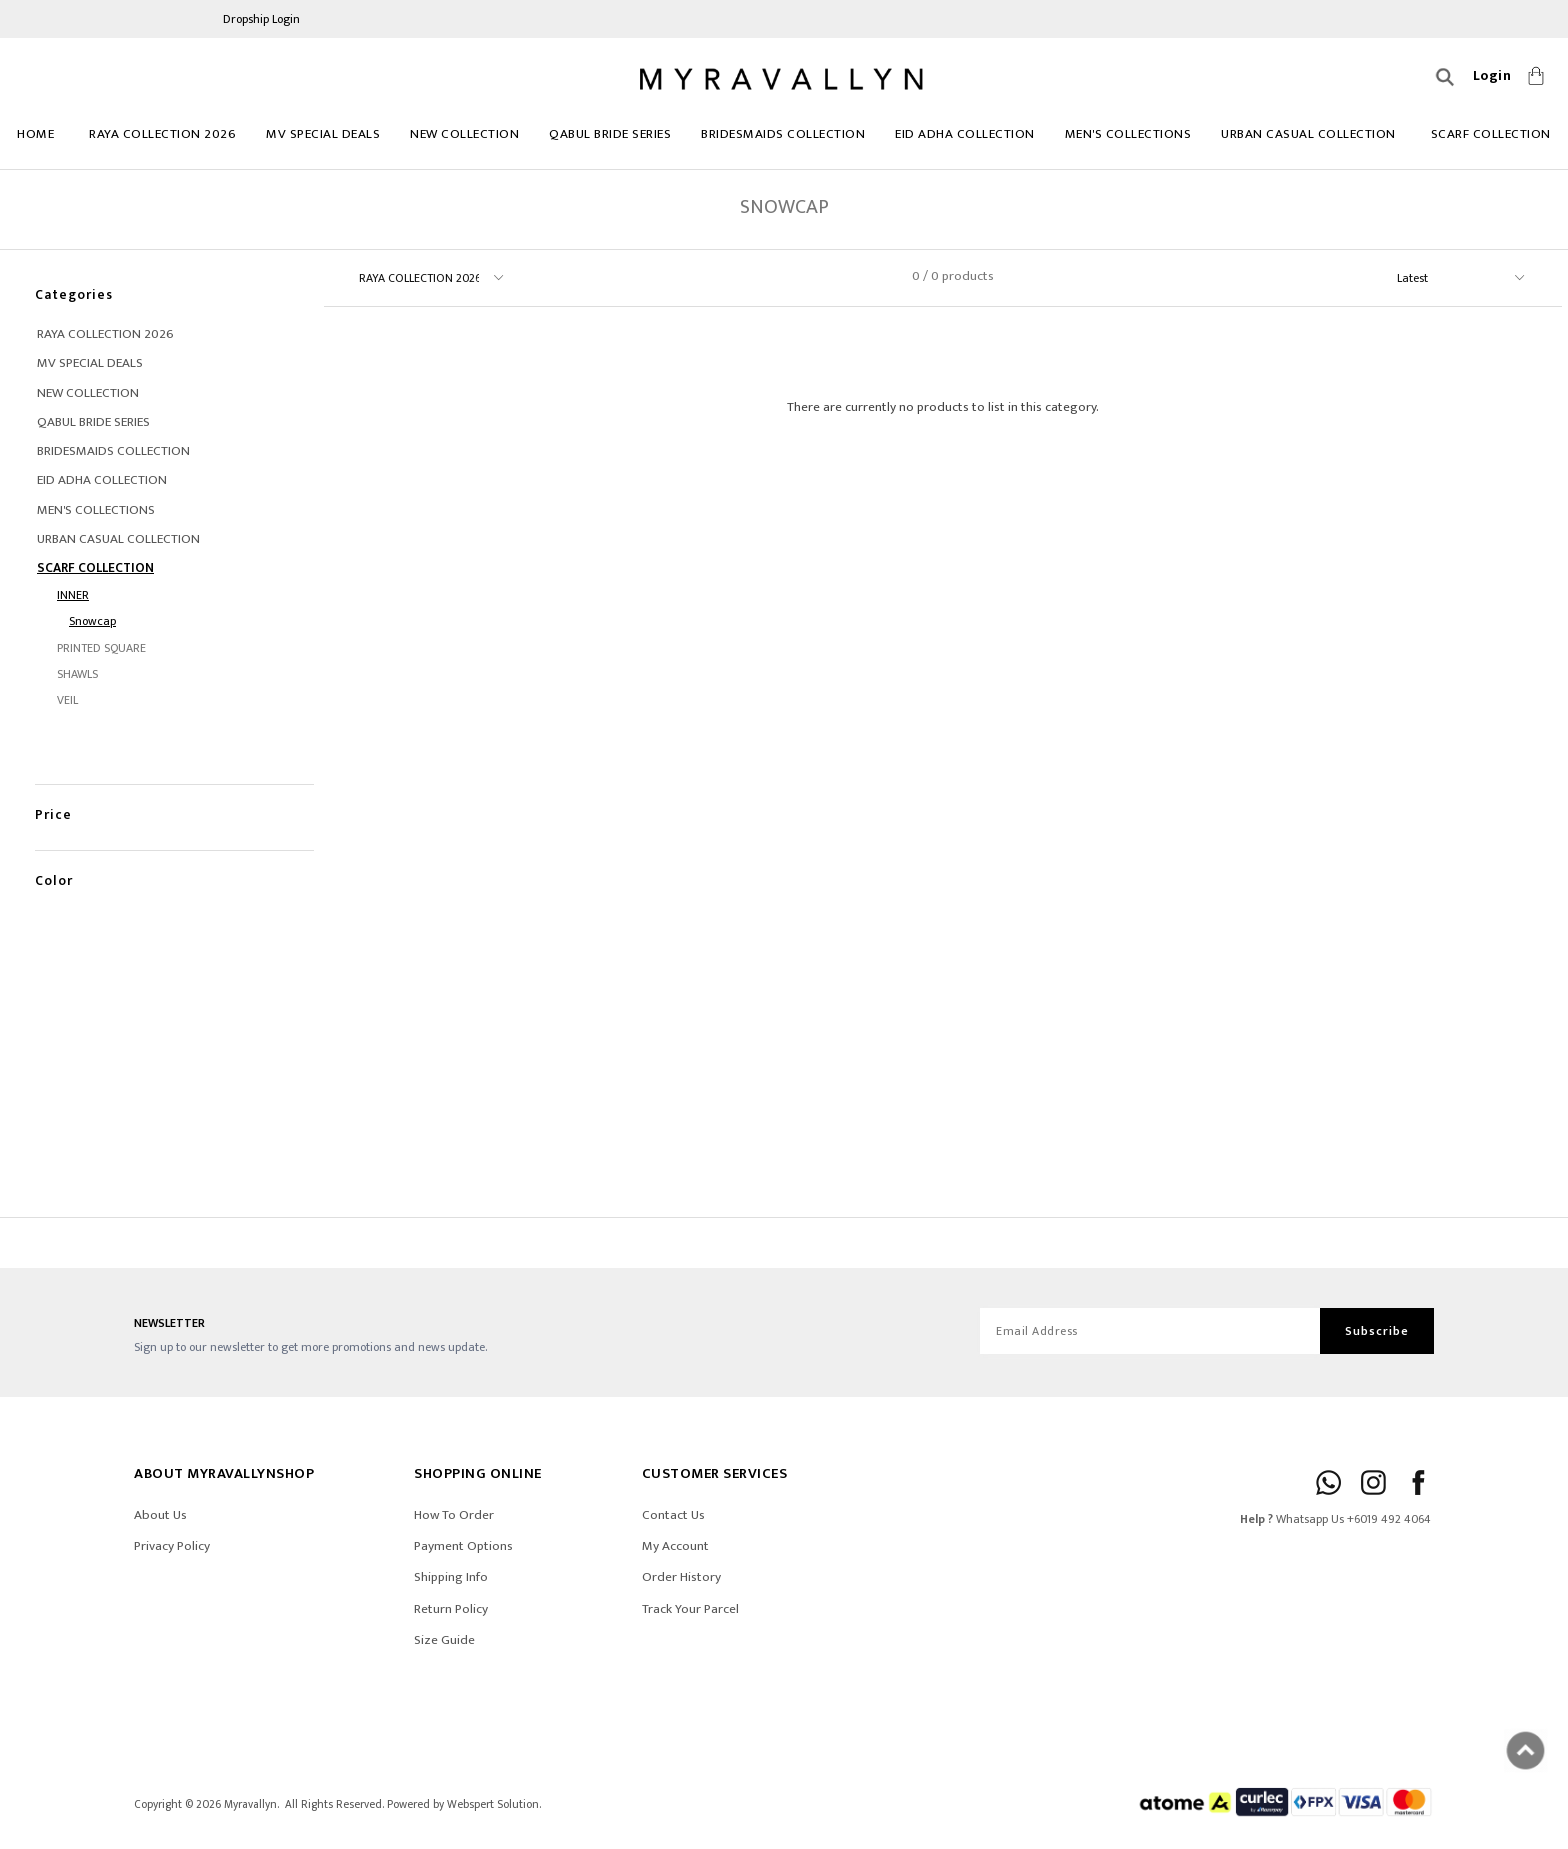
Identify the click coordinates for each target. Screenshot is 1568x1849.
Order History (681, 1577)
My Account (675, 1546)
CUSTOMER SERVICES (715, 1473)
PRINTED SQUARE (101, 648)
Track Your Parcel (690, 1609)
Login (1492, 75)
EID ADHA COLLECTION (965, 134)
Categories (74, 294)
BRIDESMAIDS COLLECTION (783, 134)
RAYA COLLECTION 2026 (162, 134)
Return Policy (451, 1609)
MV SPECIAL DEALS (323, 134)
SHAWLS (77, 674)
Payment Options (463, 1546)
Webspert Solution (493, 1804)
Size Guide (444, 1640)
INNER (73, 595)
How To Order (454, 1515)
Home (35, 134)
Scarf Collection (1491, 134)
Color (54, 860)
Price (53, 794)
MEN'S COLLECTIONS (1128, 134)
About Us (160, 1515)
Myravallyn (250, 1804)
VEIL (67, 700)
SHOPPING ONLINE (478, 1473)
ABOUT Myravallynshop (224, 1473)
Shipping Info (451, 1577)
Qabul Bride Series (610, 134)
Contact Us (673, 1515)
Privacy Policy (172, 1546)
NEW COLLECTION (464, 134)
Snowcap (92, 621)
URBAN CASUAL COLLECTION (1308, 134)
